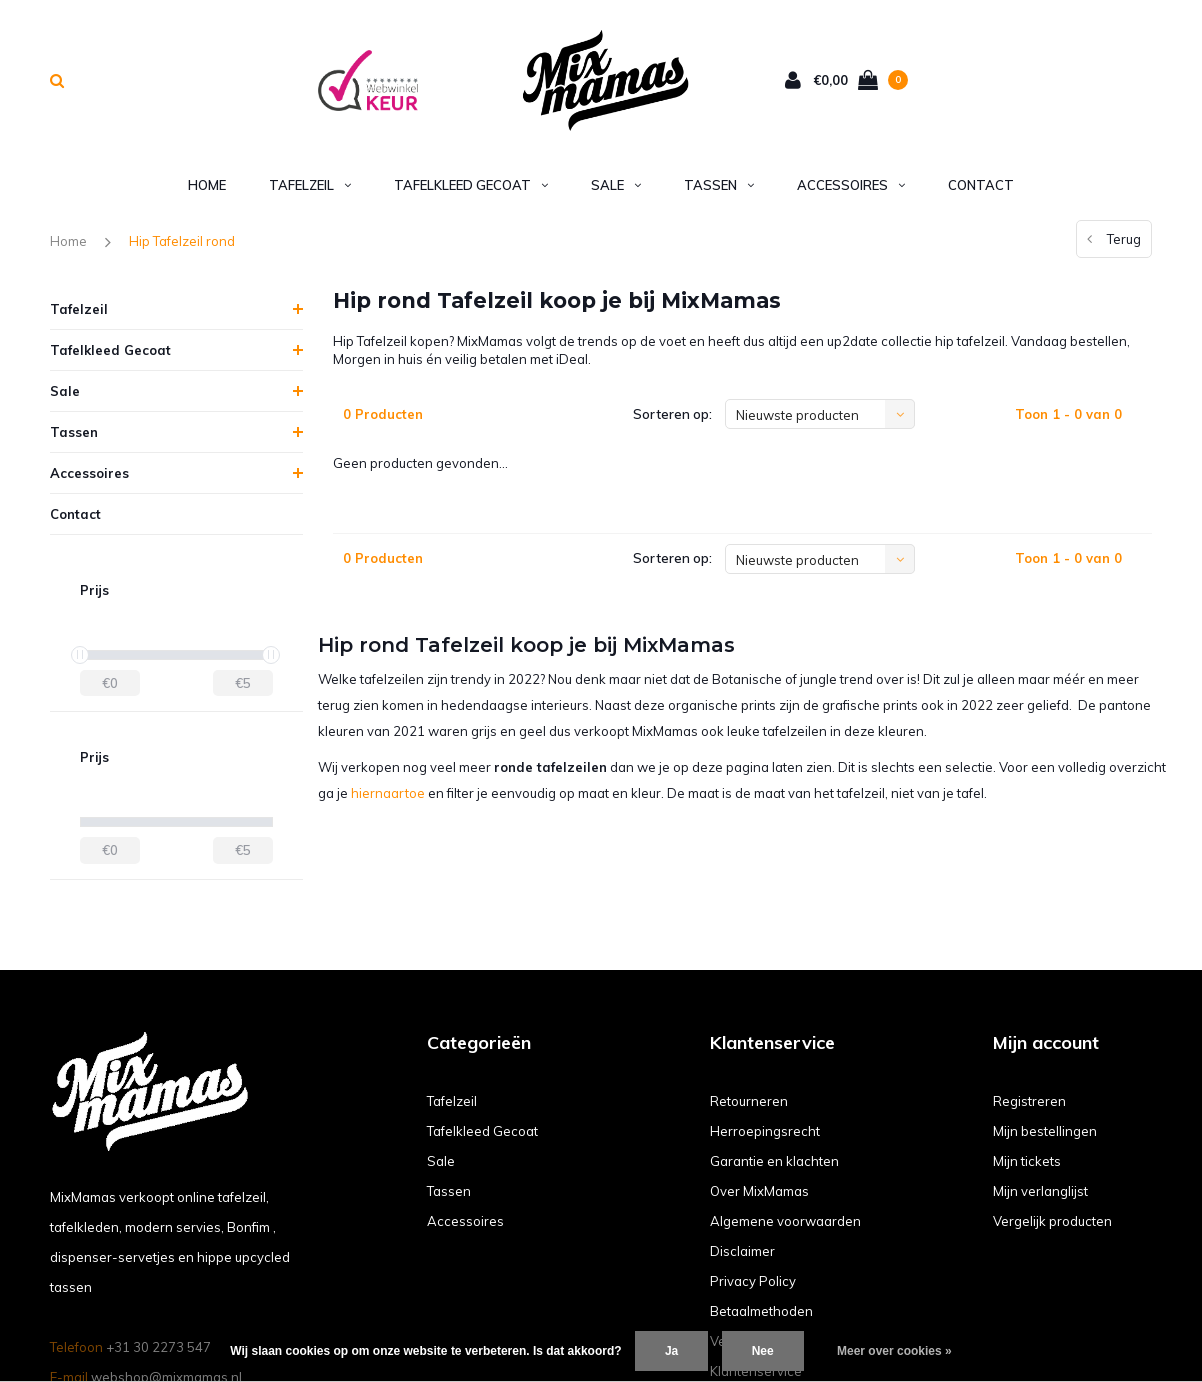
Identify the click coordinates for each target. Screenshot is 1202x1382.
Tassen (719, 185)
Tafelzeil (310, 185)
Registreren (1029, 1101)
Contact (981, 185)
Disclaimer (742, 1251)
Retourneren (749, 1101)
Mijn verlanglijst (1040, 1191)
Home (207, 185)
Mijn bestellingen (1045, 1131)
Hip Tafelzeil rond (182, 241)
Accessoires (851, 185)
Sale (616, 185)
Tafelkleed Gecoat (471, 185)
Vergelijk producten (1052, 1221)
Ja (671, 1351)
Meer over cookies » (894, 1351)
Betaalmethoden (761, 1311)
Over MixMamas (759, 1191)
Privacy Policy (753, 1281)
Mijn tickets (1027, 1161)
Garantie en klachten (774, 1161)
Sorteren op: (672, 414)
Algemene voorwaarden (785, 1221)
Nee (763, 1351)
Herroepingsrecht (765, 1131)
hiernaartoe (388, 793)
